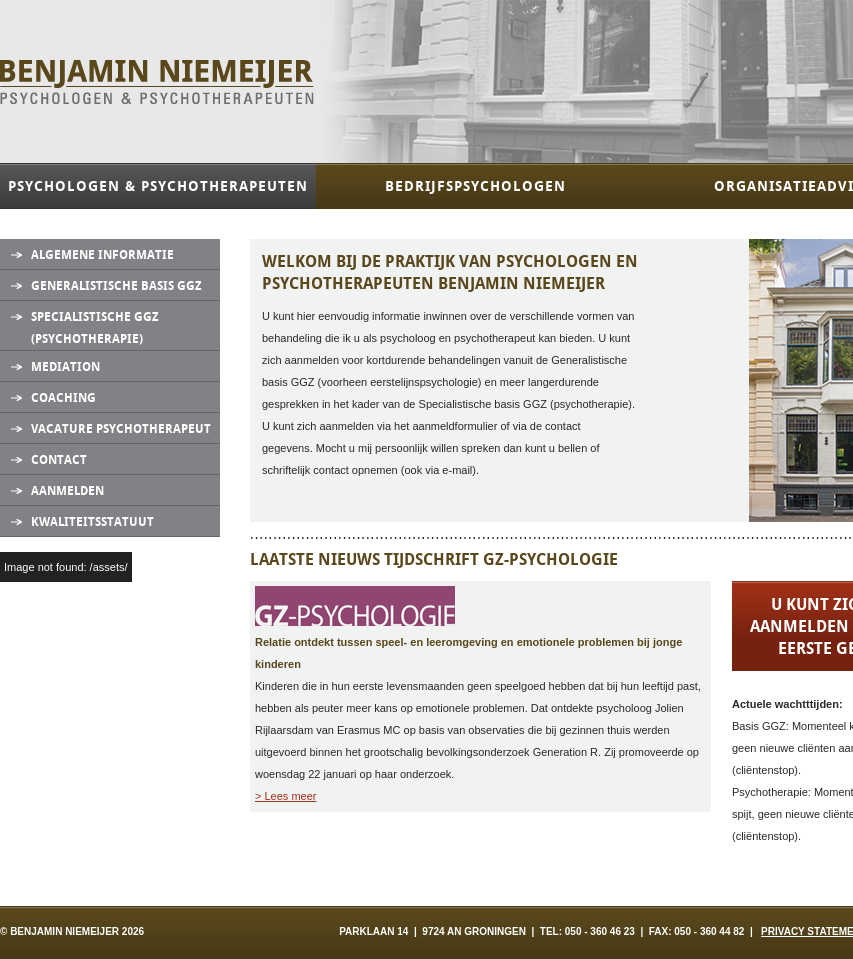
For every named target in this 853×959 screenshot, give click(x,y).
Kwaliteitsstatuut (92, 522)
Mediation (65, 367)
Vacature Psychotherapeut (121, 429)
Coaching (63, 398)
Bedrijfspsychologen (475, 186)
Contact (59, 460)
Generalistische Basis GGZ (116, 286)
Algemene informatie (102, 255)
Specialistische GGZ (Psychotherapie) (94, 328)
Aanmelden (67, 491)
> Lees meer (285, 796)
